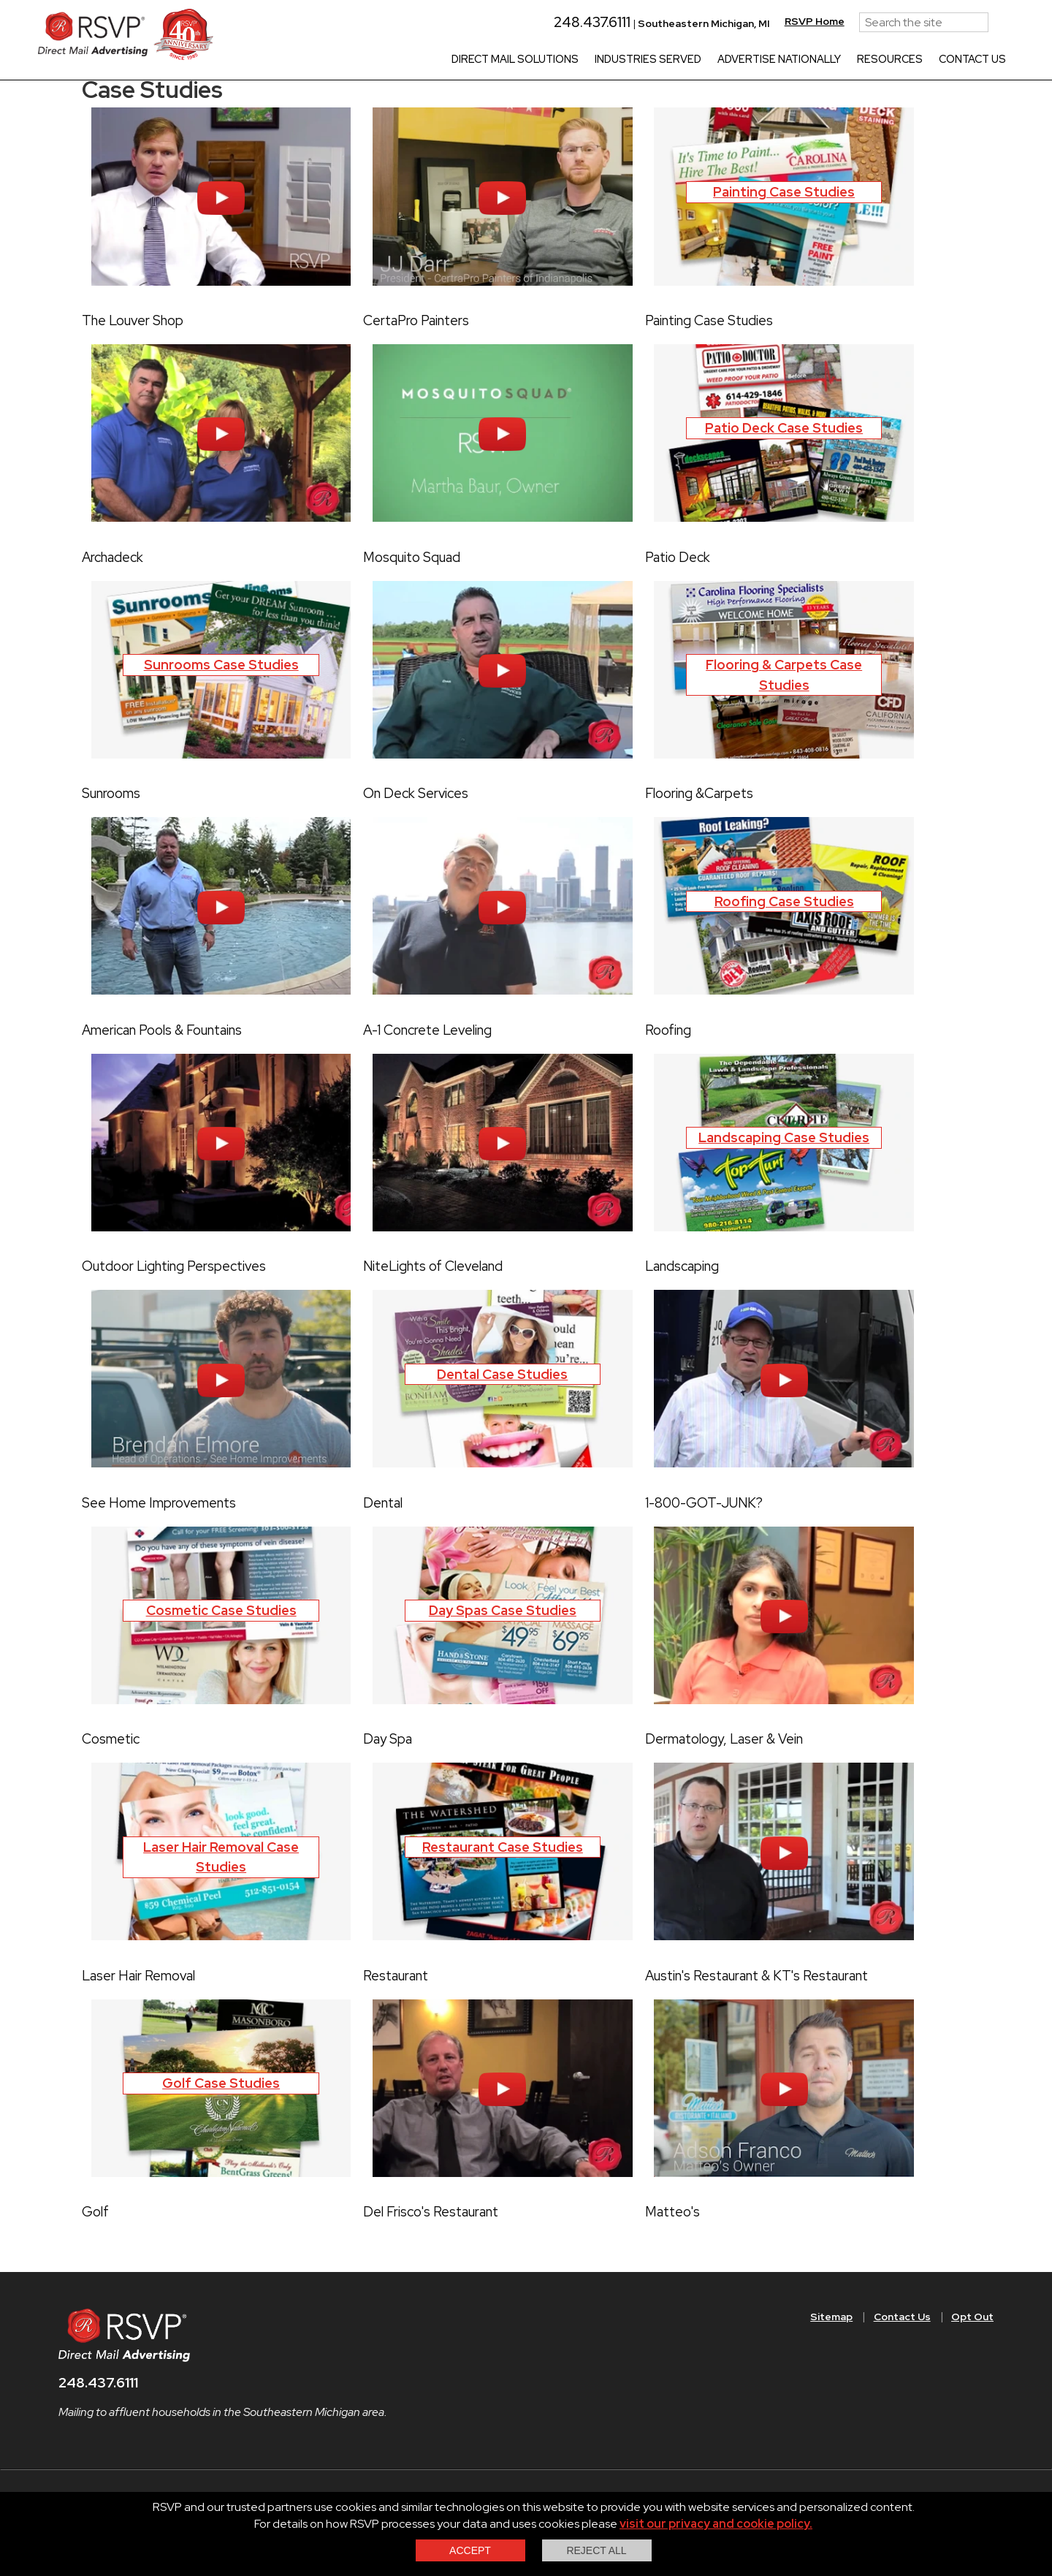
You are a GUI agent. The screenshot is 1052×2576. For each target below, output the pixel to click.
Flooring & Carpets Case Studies (784, 675)
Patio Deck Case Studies (784, 428)
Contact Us (937, 60)
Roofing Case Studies (784, 901)
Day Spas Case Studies (502, 1610)
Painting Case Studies (784, 192)
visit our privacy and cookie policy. (716, 2523)
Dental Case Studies (502, 1374)
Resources (855, 60)
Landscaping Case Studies (783, 1137)
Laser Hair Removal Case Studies (221, 1857)
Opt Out (972, 2316)
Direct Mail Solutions (480, 60)
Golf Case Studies (221, 2083)
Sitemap (831, 2316)
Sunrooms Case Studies (221, 665)
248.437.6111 (550, 21)
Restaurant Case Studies (502, 1847)
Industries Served (613, 60)
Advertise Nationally (744, 60)
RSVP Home (779, 21)
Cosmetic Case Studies (221, 1610)
